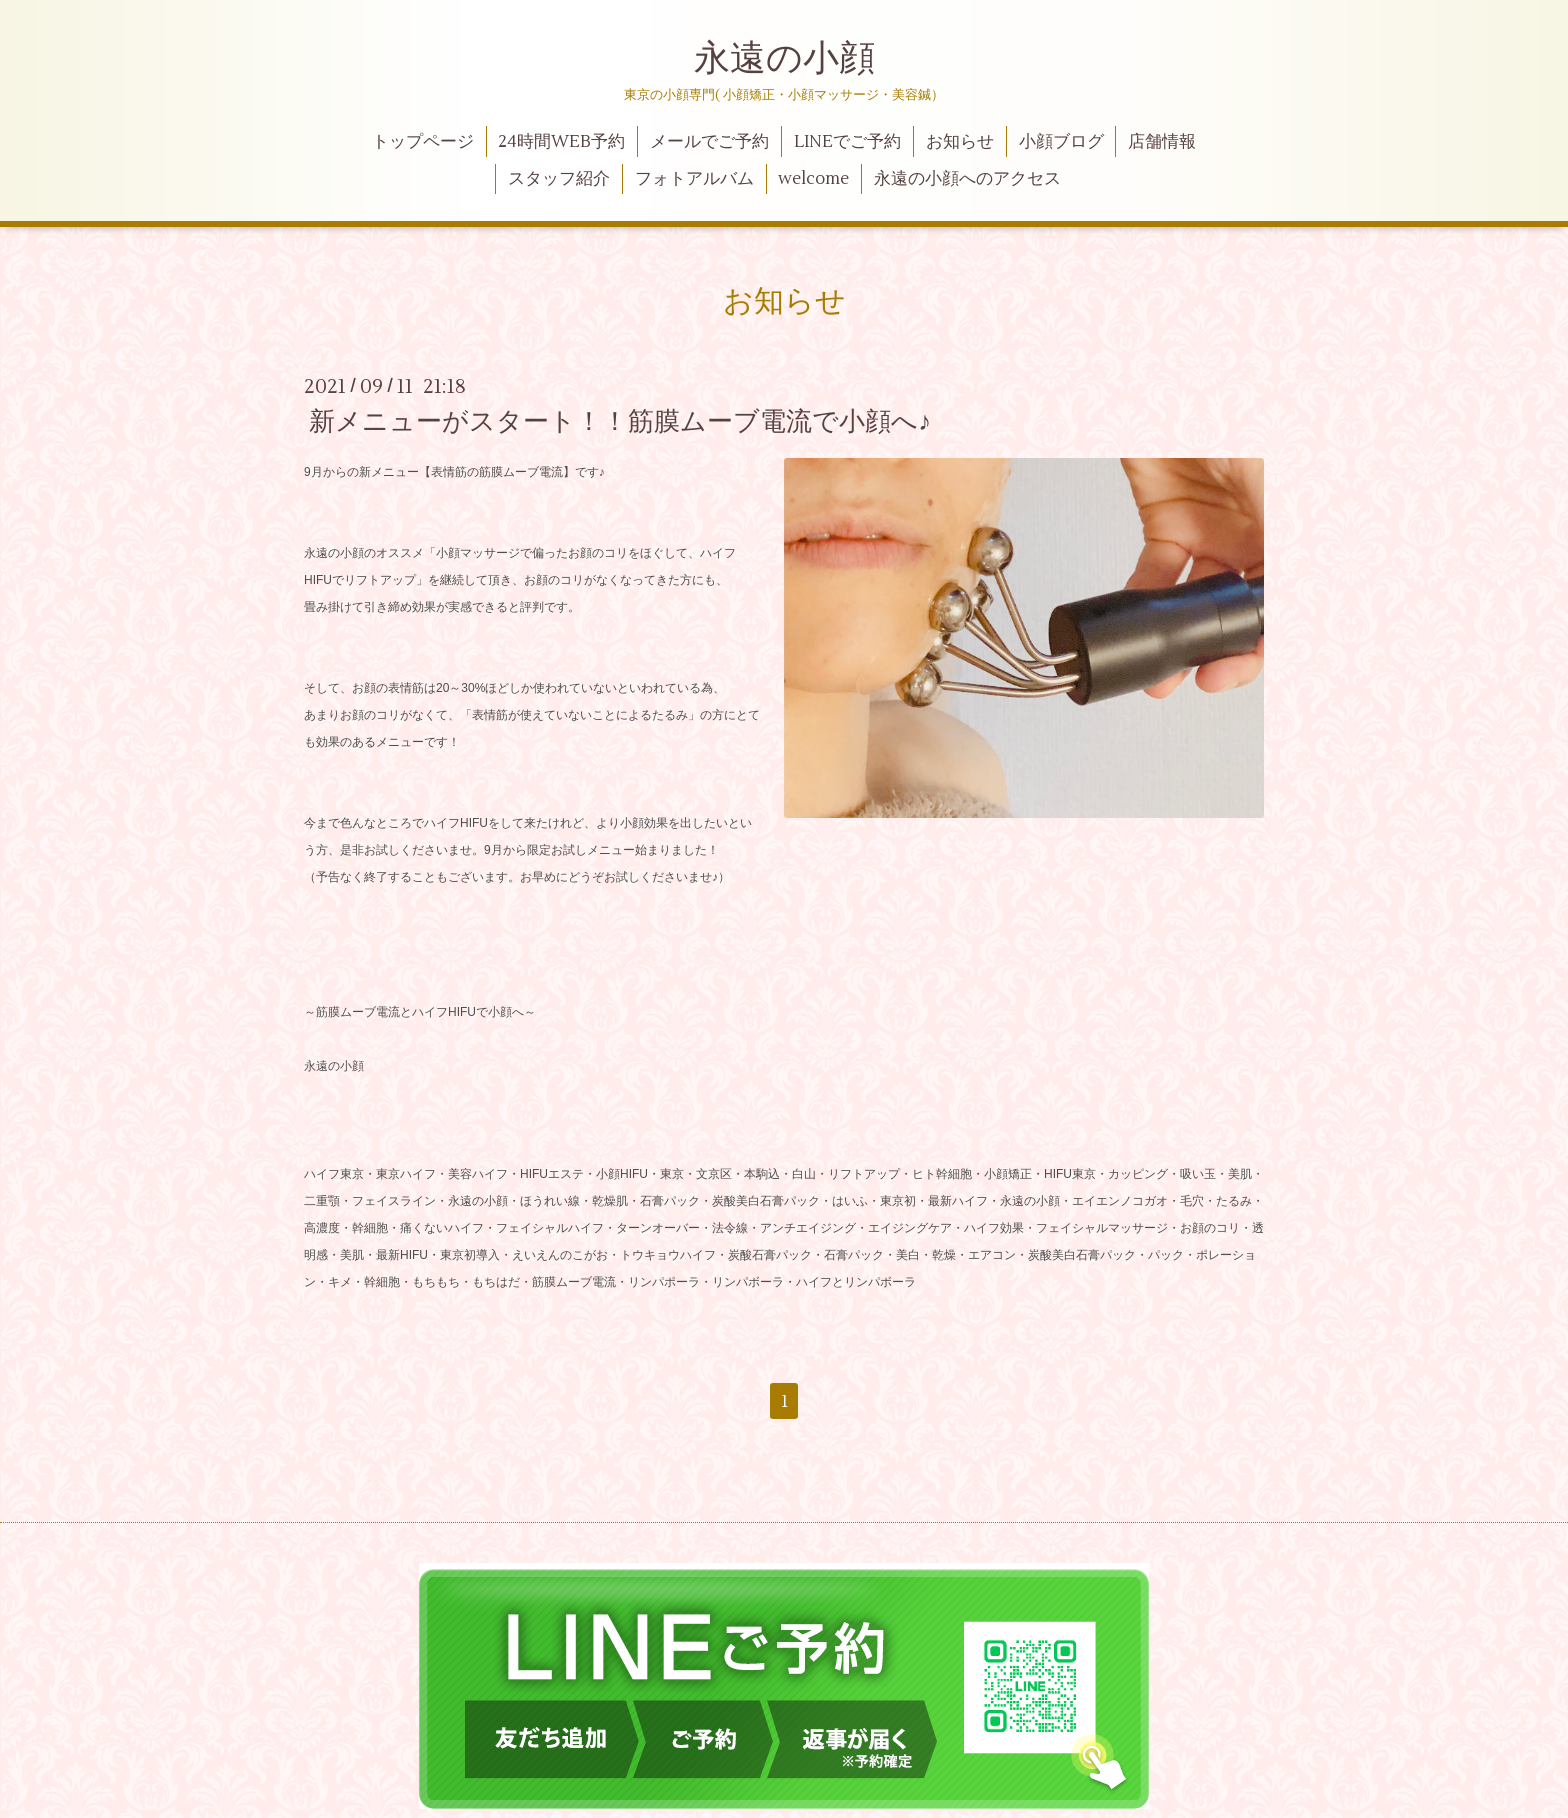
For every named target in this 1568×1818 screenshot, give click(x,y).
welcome (813, 179)
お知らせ (960, 142)
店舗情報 (1162, 142)
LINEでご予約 (847, 142)
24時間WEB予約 (561, 142)
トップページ (423, 142)
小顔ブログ (1061, 142)
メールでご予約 (709, 142)
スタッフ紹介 (559, 179)
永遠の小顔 (784, 59)
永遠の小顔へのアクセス (967, 179)
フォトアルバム (694, 179)
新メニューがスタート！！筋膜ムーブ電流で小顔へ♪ (620, 422)
